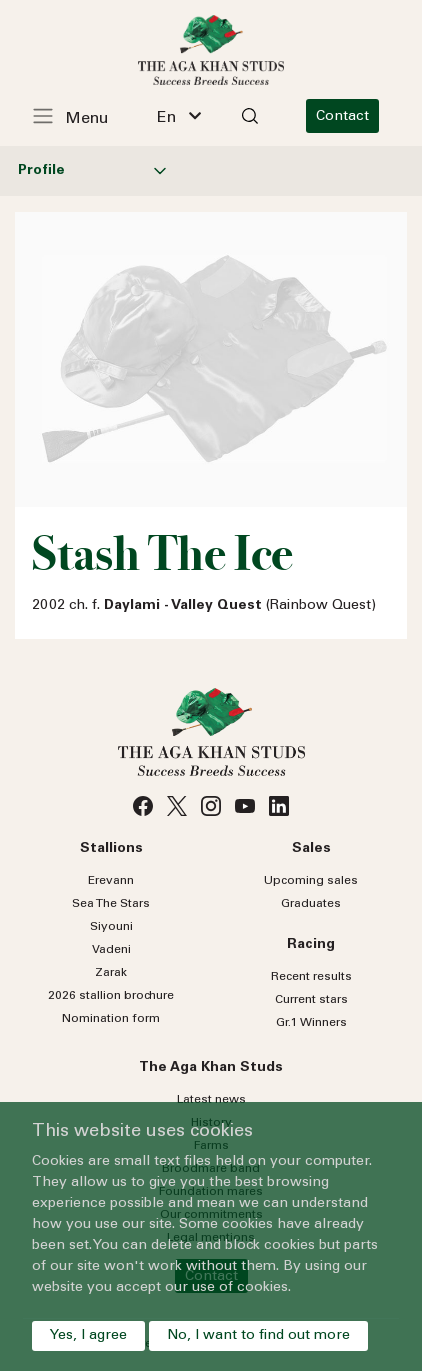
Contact (342, 117)
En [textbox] (166, 118)
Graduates (311, 904)
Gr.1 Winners (311, 1023)
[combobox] (179, 116)
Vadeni (111, 950)
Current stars (311, 1000)
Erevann (111, 881)
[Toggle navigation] (81, 116)
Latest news (211, 1100)
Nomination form (111, 1019)
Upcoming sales (311, 881)
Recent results (311, 977)
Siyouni (111, 927)
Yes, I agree (88, 1336)
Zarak (111, 973)
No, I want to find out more (258, 1336)
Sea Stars (111, 904)
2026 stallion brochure (111, 996)
